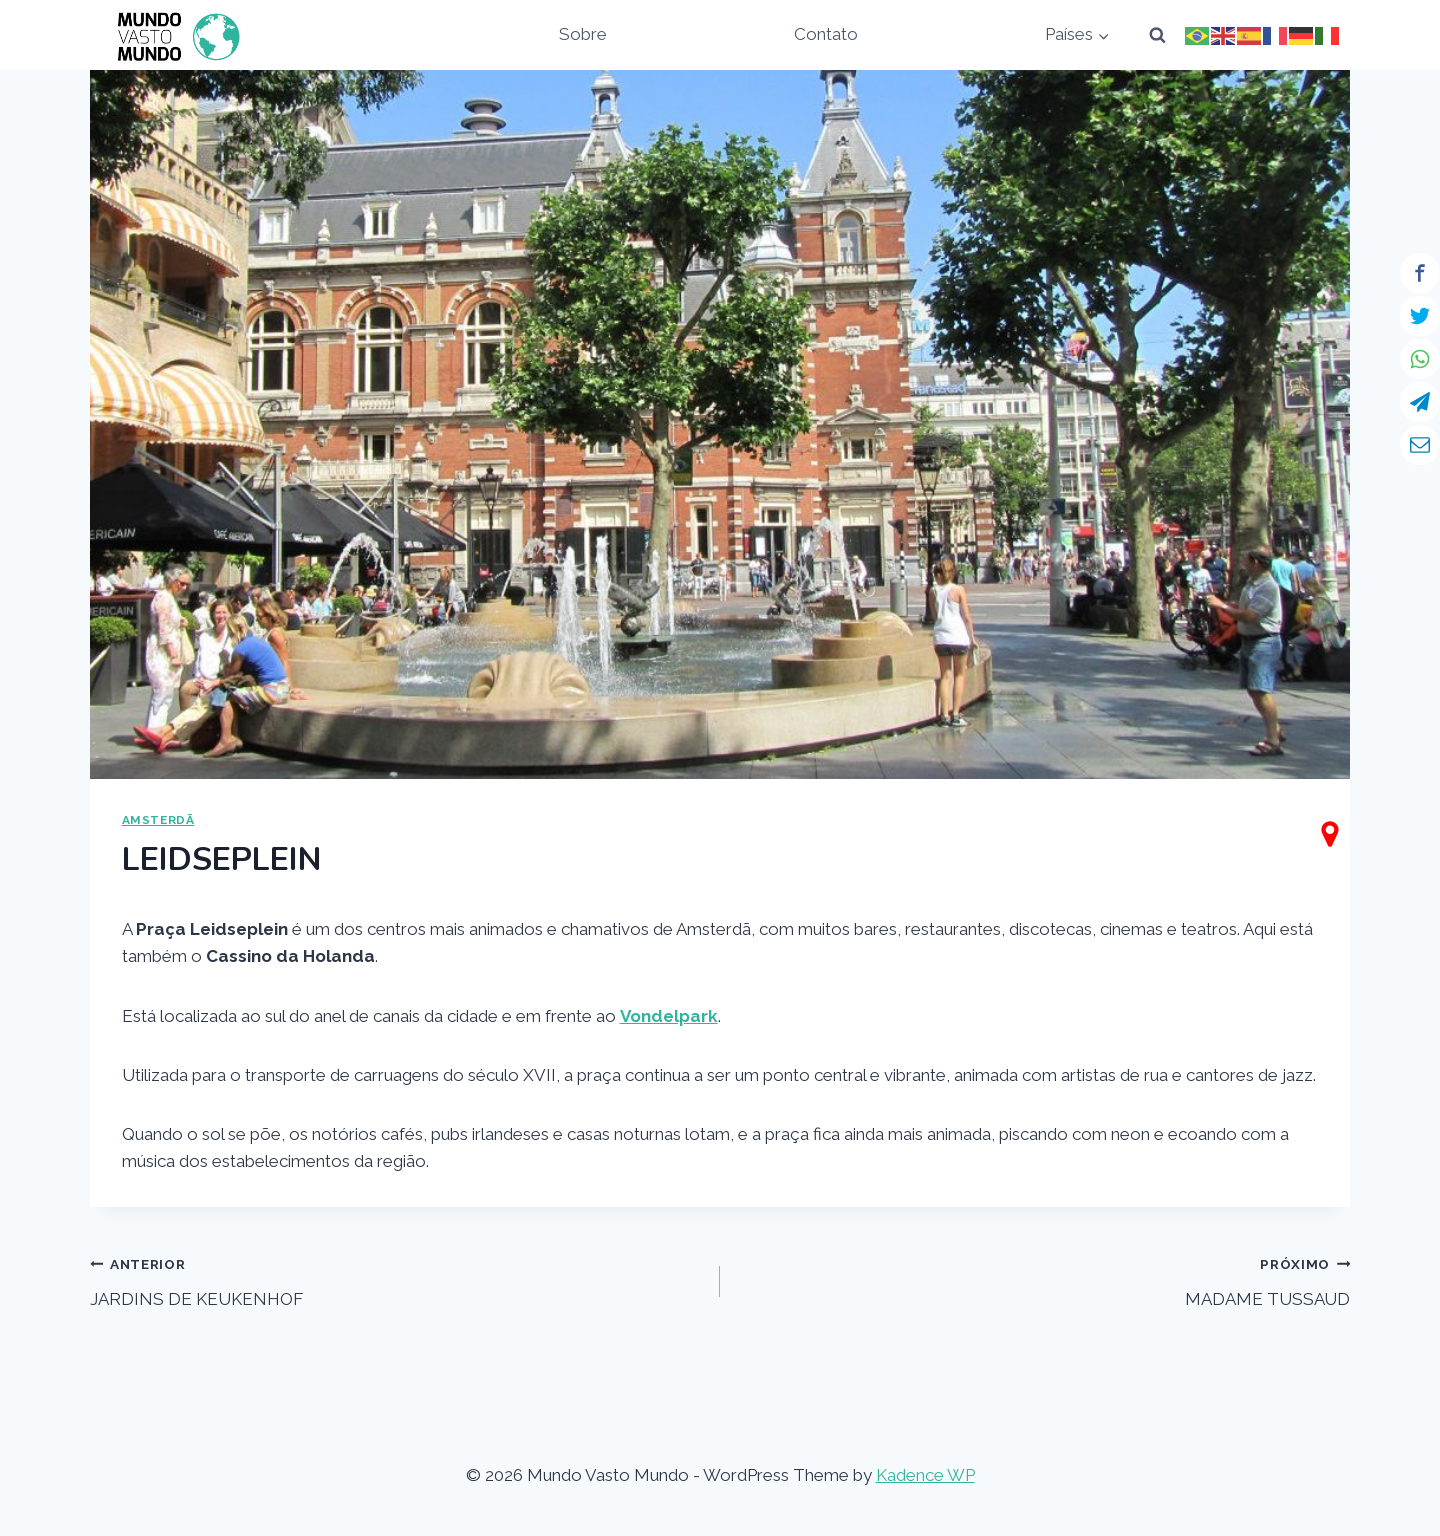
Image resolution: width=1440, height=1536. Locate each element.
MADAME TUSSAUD (1043, 1279)
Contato (826, 34)
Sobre (583, 34)
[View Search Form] (1158, 35)
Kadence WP (925, 1475)
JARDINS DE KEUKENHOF (396, 1279)
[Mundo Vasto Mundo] (174, 35)
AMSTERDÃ (158, 820)
